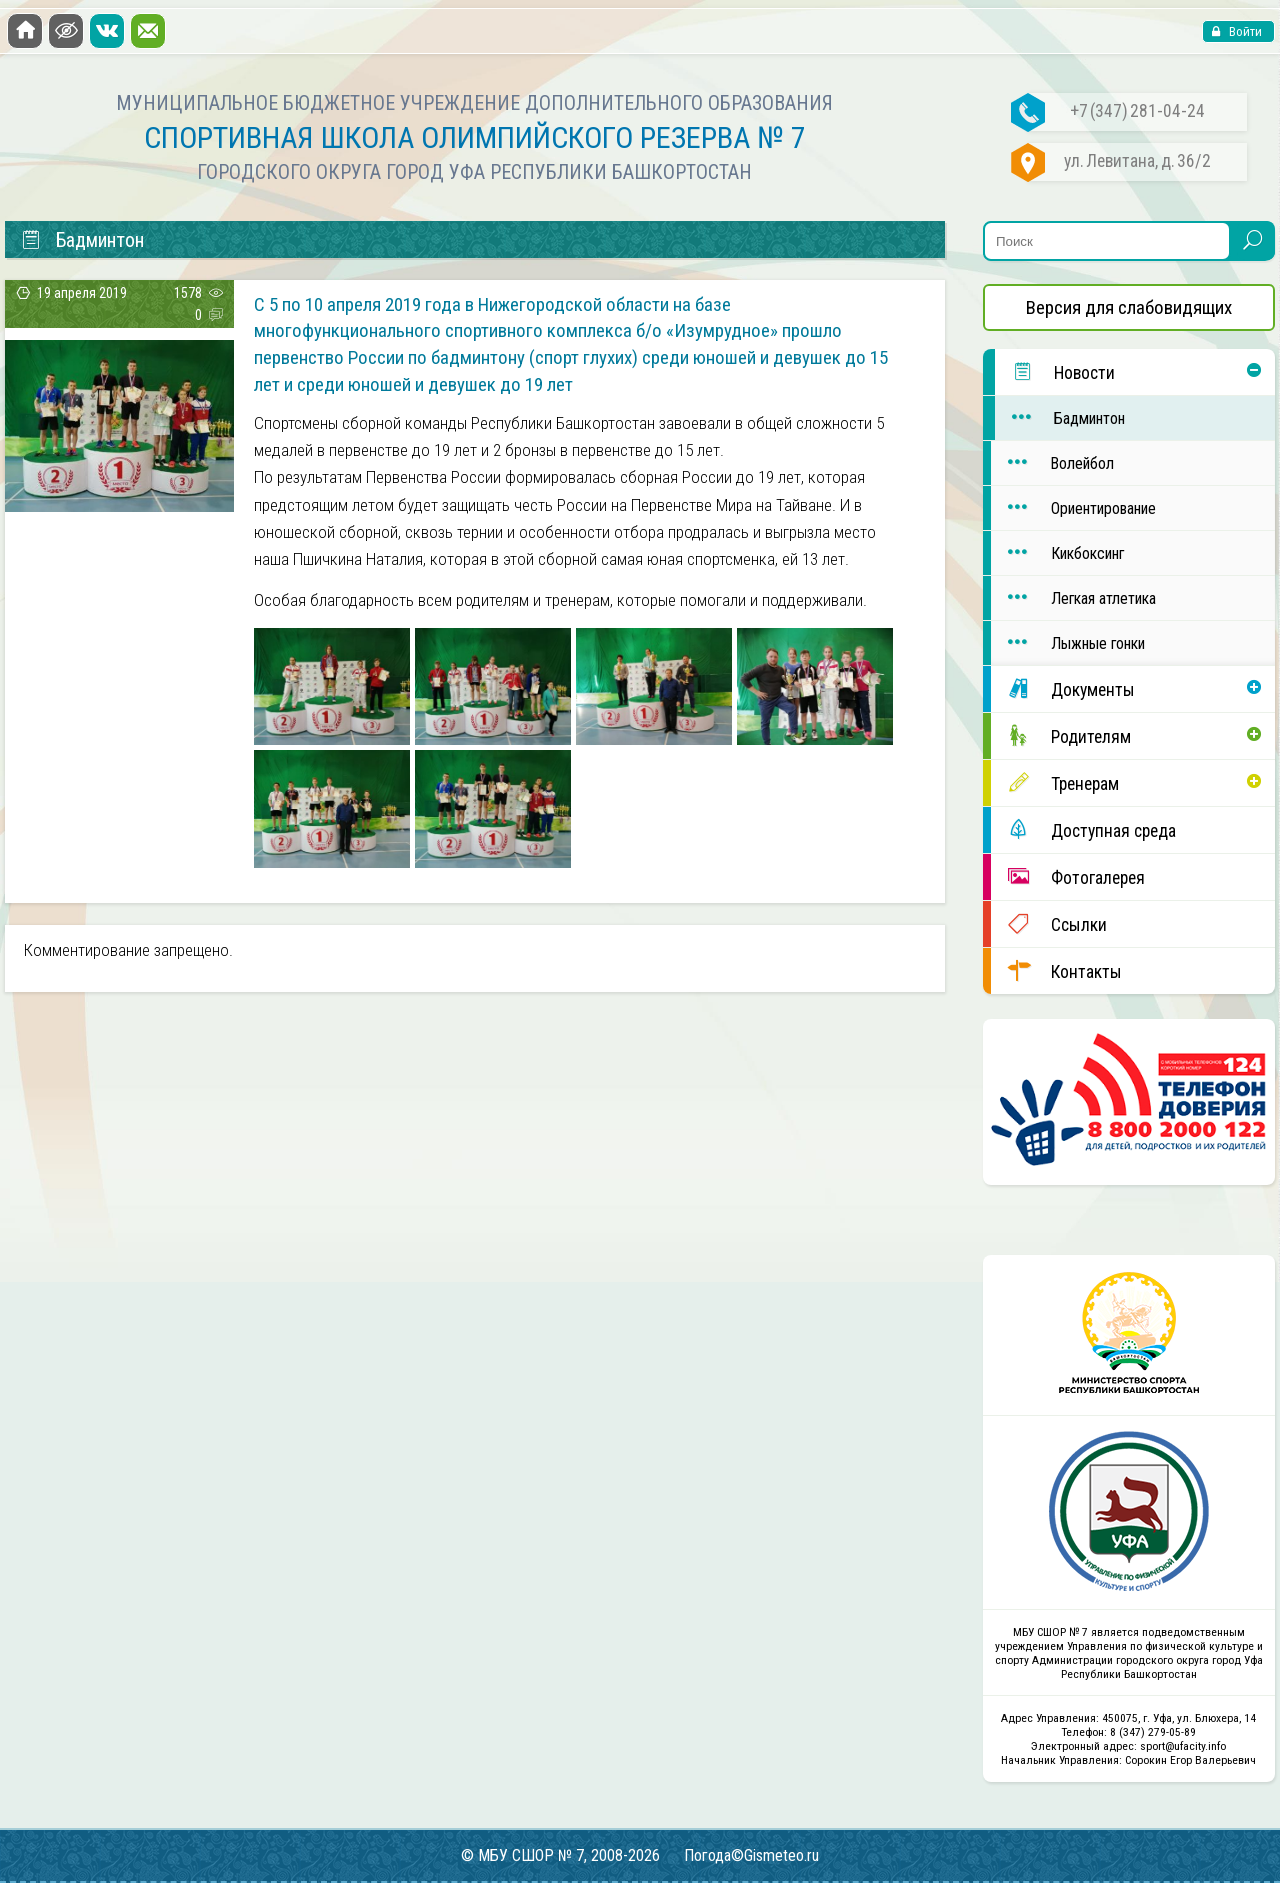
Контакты (1056, 970)
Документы (1063, 688)
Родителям (1061, 735)
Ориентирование (1073, 507)
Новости (1055, 371)
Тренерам (1055, 782)
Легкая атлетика (1073, 597)
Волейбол (1052, 462)
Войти (1244, 31)
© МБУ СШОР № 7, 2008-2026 (560, 1855)
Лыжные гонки (1068, 642)
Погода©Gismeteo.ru (751, 1855)
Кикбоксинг (1057, 552)
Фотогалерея (1068, 876)
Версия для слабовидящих (1129, 307)
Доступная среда (1083, 829)
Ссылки (1049, 923)
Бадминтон (1060, 417)
